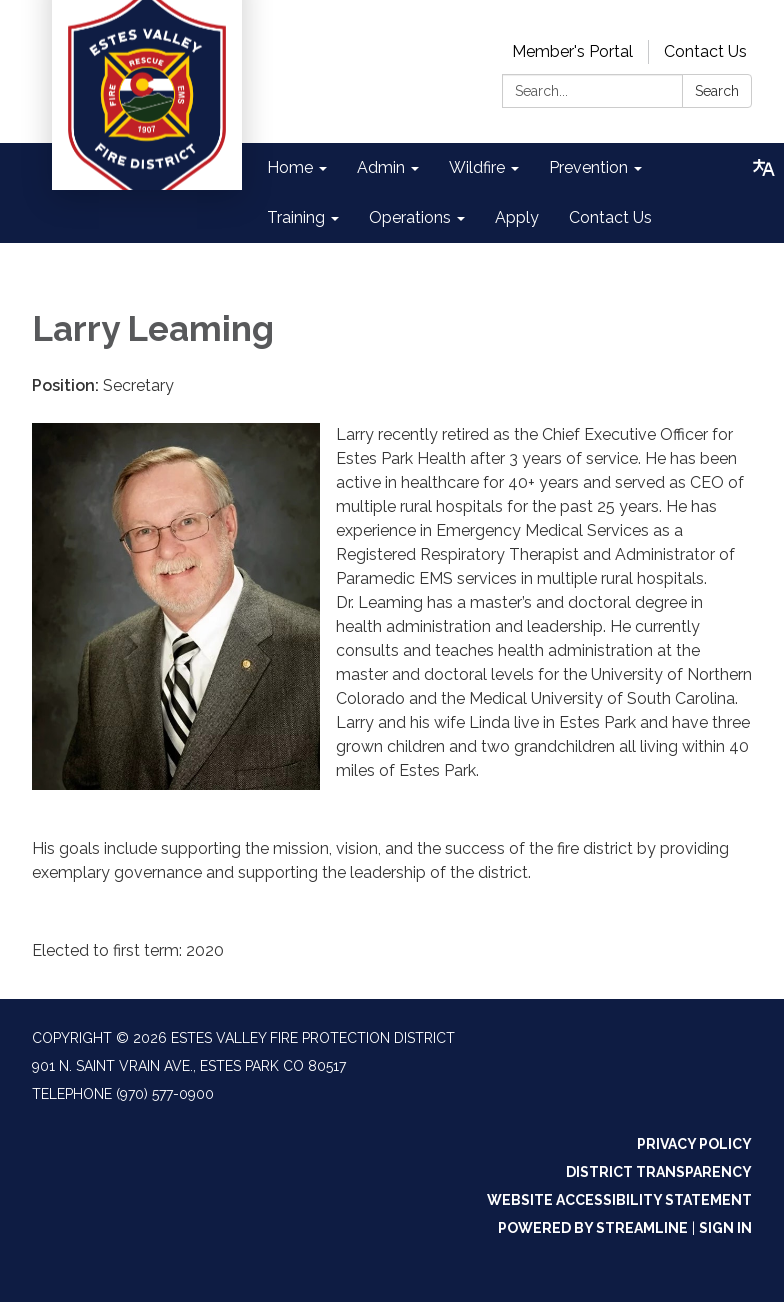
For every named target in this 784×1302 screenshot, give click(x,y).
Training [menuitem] (296, 217)
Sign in (725, 1228)
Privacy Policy (694, 1144)
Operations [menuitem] (410, 217)
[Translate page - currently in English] (764, 168)
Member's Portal (572, 51)
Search (717, 91)
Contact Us (705, 51)
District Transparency (659, 1172)
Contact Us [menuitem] (610, 217)
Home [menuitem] (290, 167)
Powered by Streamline (593, 1228)
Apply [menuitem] (517, 217)
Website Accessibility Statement (619, 1200)
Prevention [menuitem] (588, 167)
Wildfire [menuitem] (477, 167)
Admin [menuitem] (381, 167)
